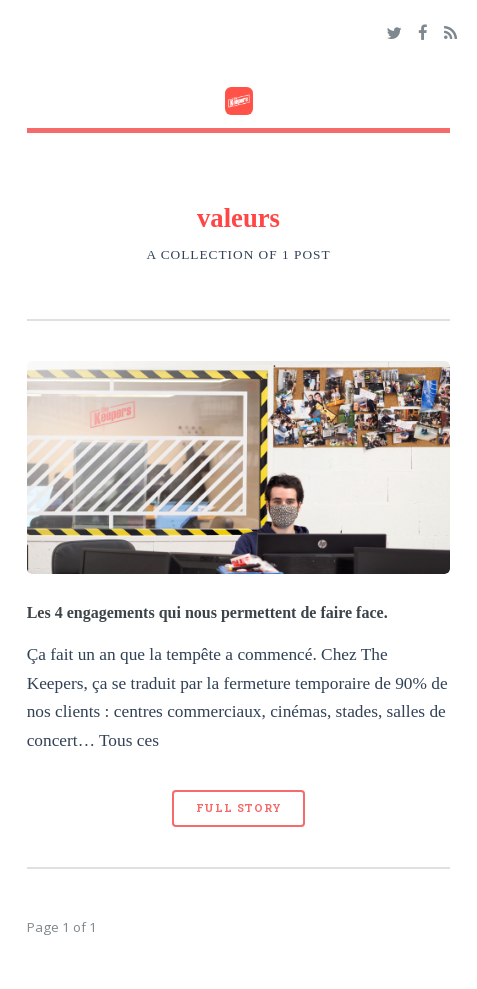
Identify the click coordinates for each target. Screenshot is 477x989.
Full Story (239, 808)
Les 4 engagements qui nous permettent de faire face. (207, 612)
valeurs (238, 218)
